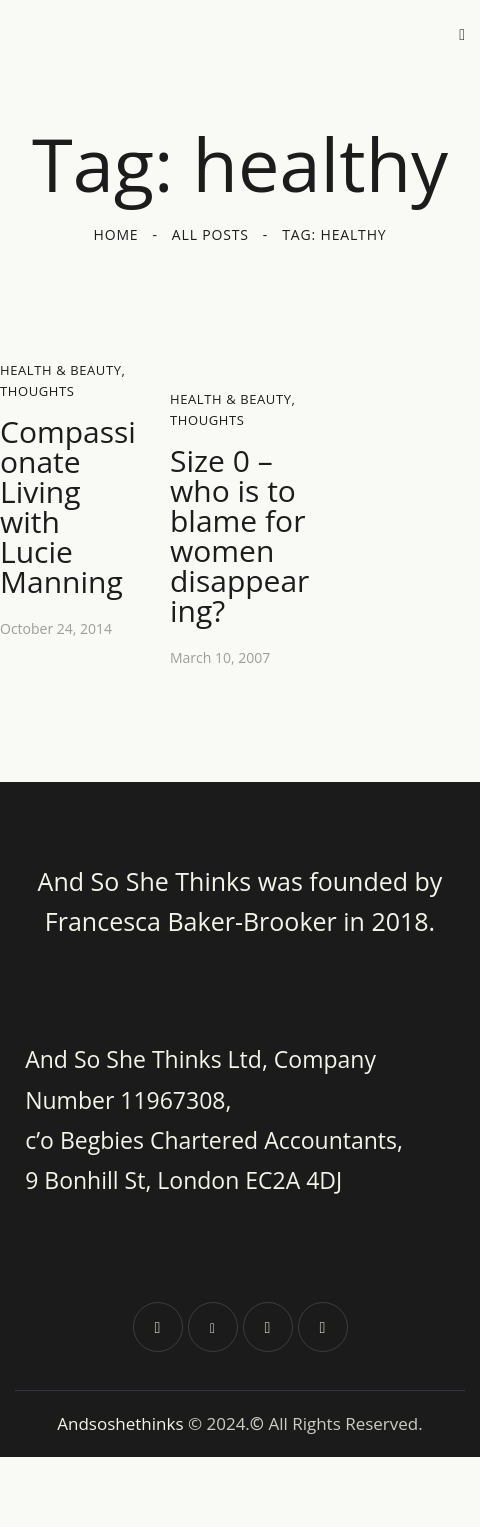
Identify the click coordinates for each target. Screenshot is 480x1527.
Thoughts (37, 391)
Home (116, 234)
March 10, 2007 (220, 657)
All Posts (210, 234)
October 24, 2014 (56, 628)
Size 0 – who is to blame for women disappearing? (239, 536)
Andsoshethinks (122, 1423)
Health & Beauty (61, 370)
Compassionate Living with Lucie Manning (68, 507)
